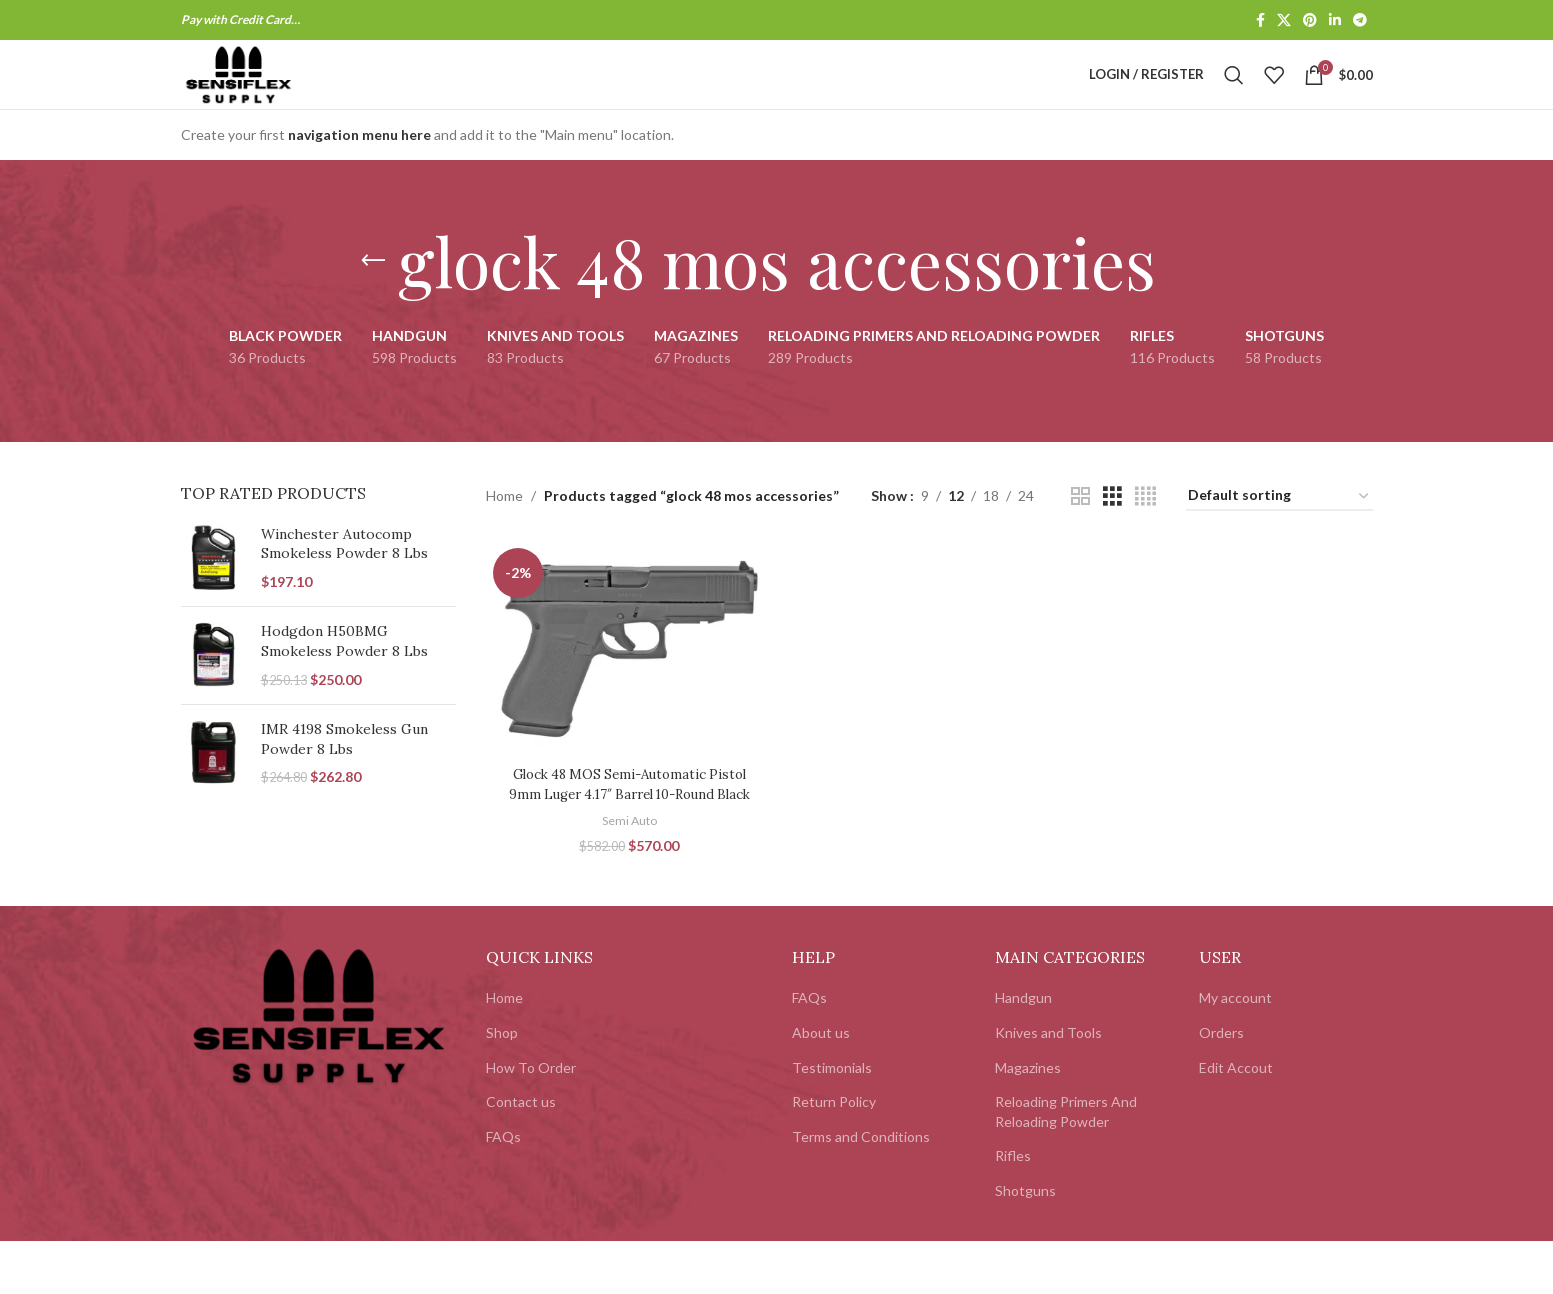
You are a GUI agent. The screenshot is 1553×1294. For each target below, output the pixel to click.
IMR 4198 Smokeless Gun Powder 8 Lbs (344, 776)
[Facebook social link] (1260, 21)
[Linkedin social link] (1335, 21)
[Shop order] (1279, 533)
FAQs (503, 1189)
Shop (502, 1085)
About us (821, 1085)
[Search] (1234, 94)
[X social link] (1284, 21)
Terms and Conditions (861, 1189)
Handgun (1023, 1050)
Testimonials (832, 1120)
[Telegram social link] (1360, 21)
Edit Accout (1236, 1120)
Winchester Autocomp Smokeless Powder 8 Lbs (344, 581)
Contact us (521, 1154)
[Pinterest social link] (1310, 21)
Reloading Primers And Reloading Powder (1066, 1164)
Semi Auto (627, 873)
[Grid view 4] (1145, 533)
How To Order (531, 1120)
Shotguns (1025, 1243)
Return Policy (834, 1154)
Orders (1221, 1085)
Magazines (1028, 1120)
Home (504, 532)
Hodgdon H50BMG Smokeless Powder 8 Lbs (344, 678)
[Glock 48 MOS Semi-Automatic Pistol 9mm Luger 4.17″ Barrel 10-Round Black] (627, 684)
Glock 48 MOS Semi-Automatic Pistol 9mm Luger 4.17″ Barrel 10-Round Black (627, 827)
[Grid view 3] (1112, 533)
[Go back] (373, 298)
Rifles (1013, 1208)
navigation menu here (359, 171)
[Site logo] (274, 92)
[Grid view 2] (1080, 533)
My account (1235, 1050)
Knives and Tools (1048, 1085)
